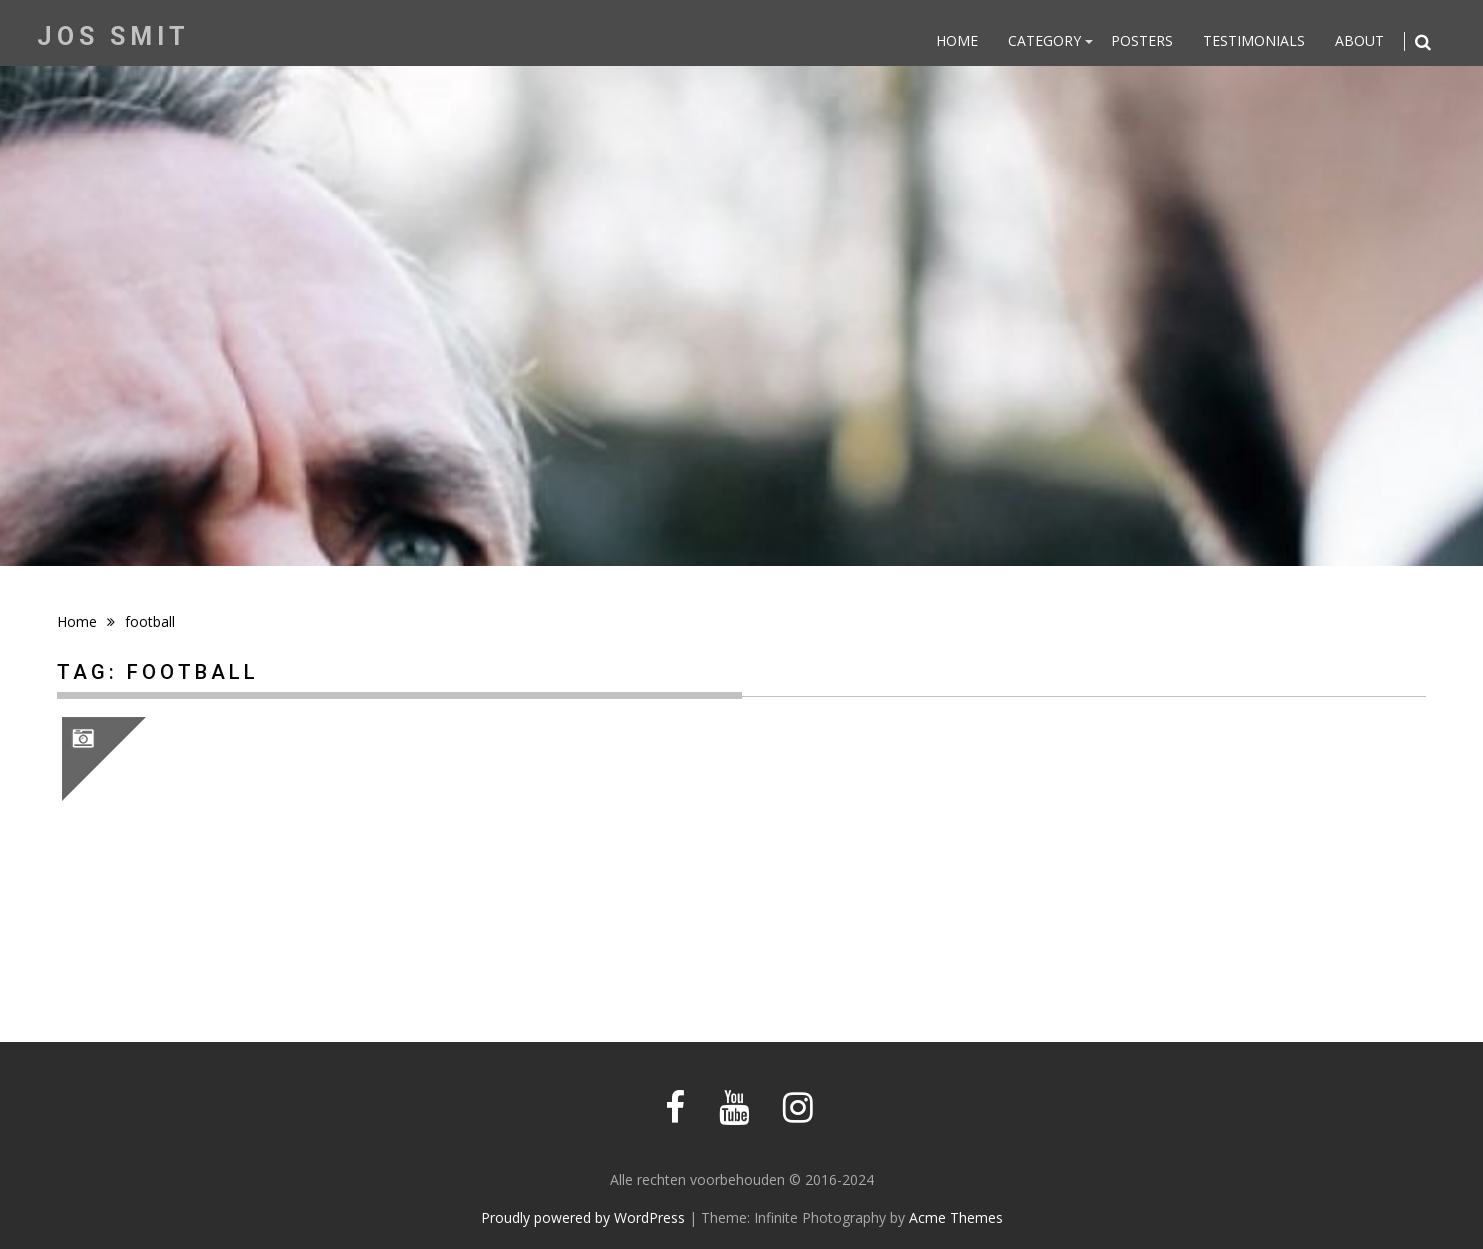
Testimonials (1254, 40)
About (1359, 40)
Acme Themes (956, 1217)
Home (957, 40)
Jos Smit (113, 36)
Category (1044, 40)
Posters (1142, 40)
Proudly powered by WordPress (583, 1217)
